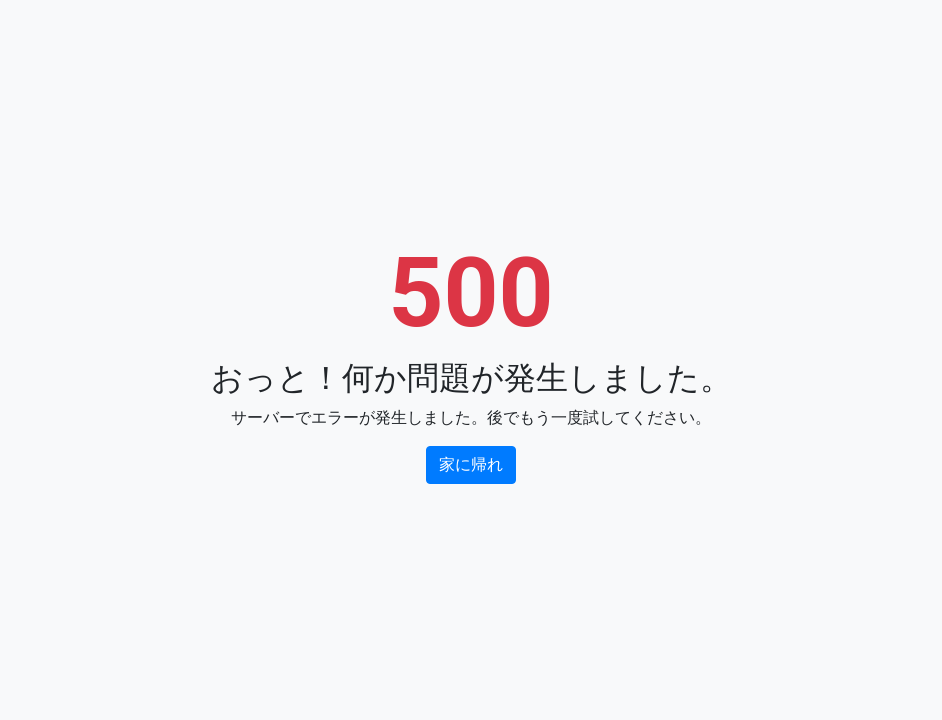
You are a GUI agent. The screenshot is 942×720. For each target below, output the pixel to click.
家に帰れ (471, 464)
